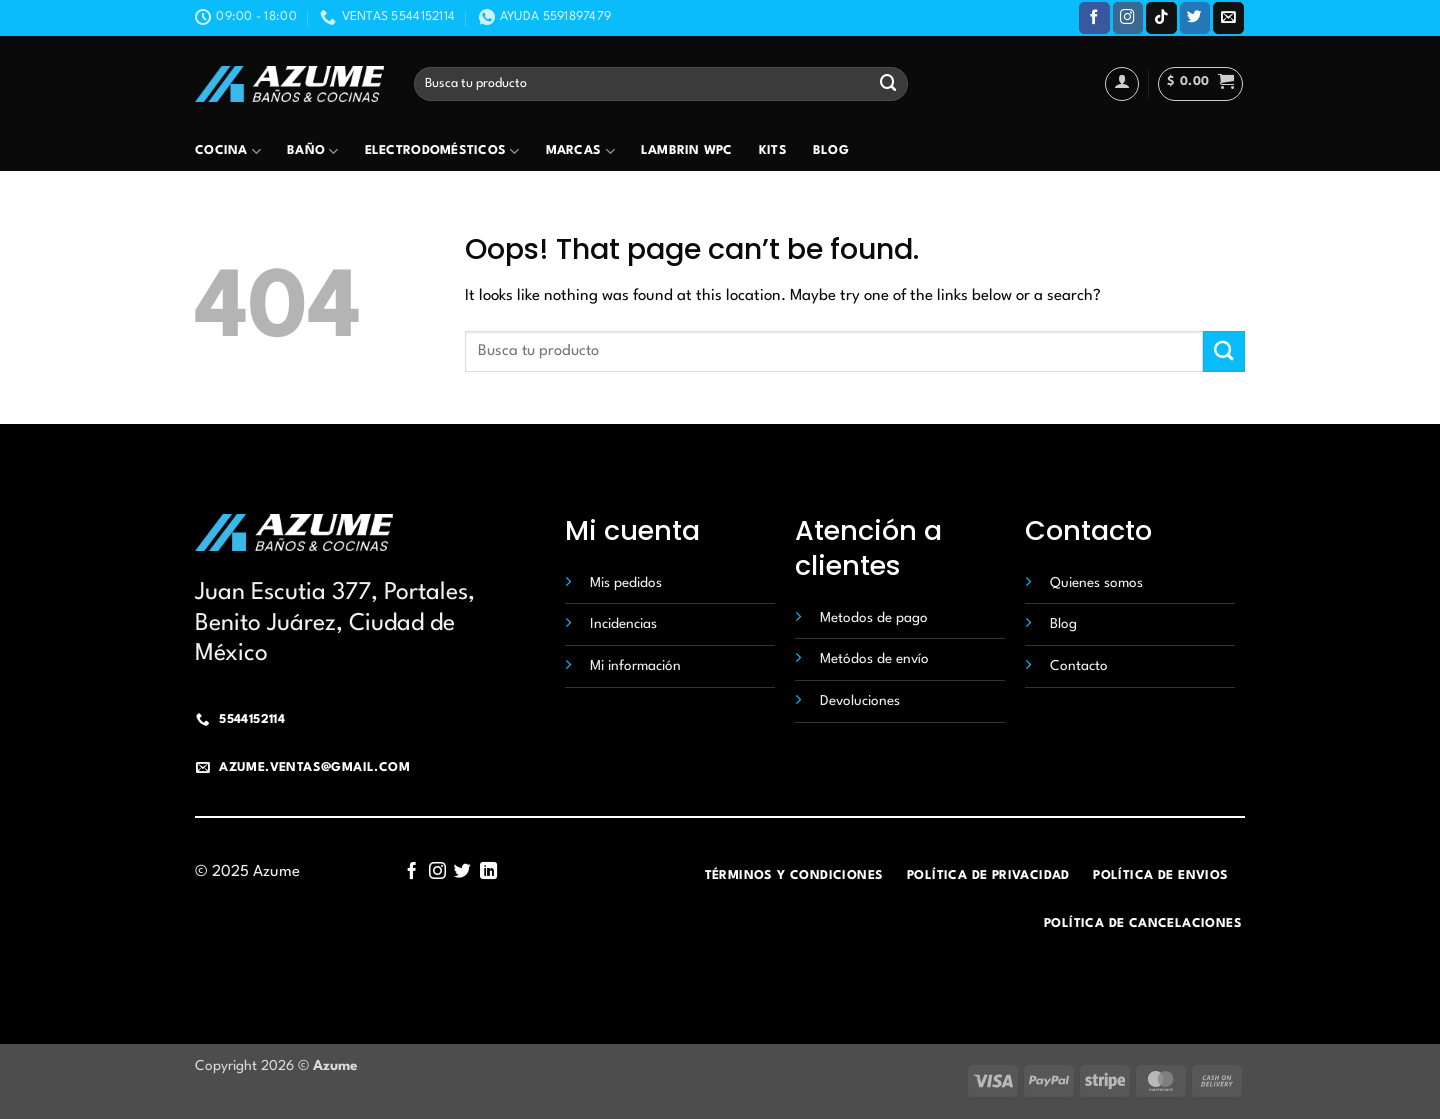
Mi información (635, 666)
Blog (831, 151)
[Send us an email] (1228, 17)
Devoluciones (860, 701)
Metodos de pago (874, 618)
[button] (1200, 84)
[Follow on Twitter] (1195, 17)
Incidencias (623, 624)
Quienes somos (1096, 583)
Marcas (580, 151)
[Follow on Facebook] (1094, 17)
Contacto (1079, 666)
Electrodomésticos (442, 151)
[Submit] (889, 83)
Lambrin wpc (687, 151)
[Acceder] (1122, 84)
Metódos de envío (874, 659)
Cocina (228, 151)
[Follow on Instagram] (1128, 17)
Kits (773, 151)
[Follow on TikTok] (1161, 17)
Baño (313, 151)
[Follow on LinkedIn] (488, 872)
